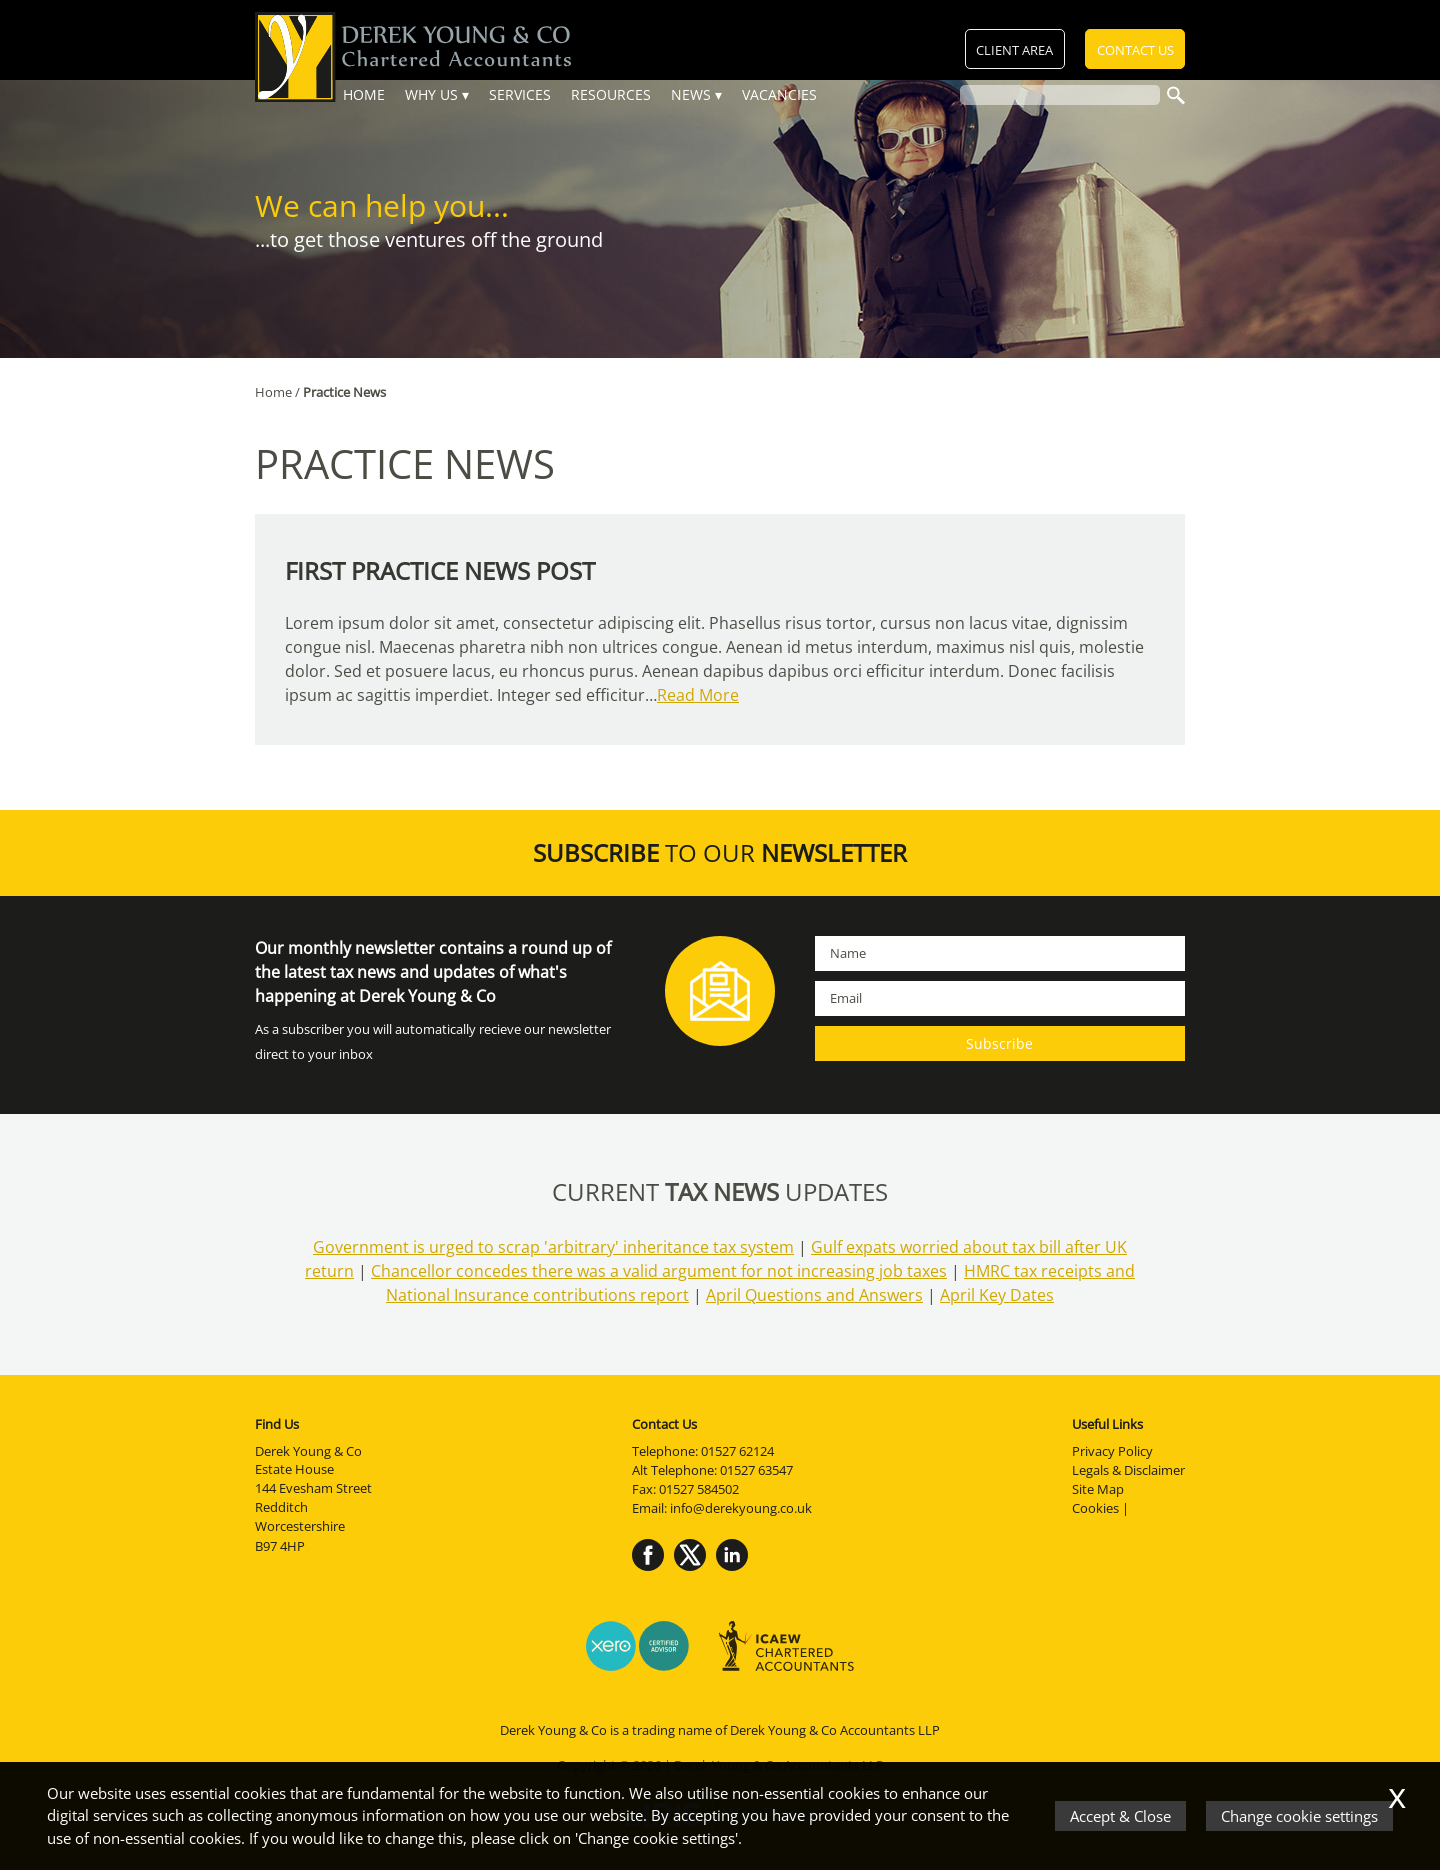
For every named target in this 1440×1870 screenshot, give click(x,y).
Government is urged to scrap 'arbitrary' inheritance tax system (553, 1247)
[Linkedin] (737, 1572)
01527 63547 (756, 1470)
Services (520, 94)
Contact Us (1135, 51)
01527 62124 (737, 1451)
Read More (698, 695)
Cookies (1095, 1508)
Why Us (431, 94)
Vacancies (779, 94)
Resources (611, 94)
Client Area (1016, 51)
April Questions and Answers (814, 1295)
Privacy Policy (1112, 1451)
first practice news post (440, 570)
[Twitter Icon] (695, 1572)
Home (364, 94)
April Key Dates (997, 1295)
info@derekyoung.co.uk (741, 1508)
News (691, 94)
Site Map (1098, 1489)
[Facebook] (653, 1572)
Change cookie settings (1299, 1816)
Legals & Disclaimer (1128, 1470)
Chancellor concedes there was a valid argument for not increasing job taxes (659, 1271)
